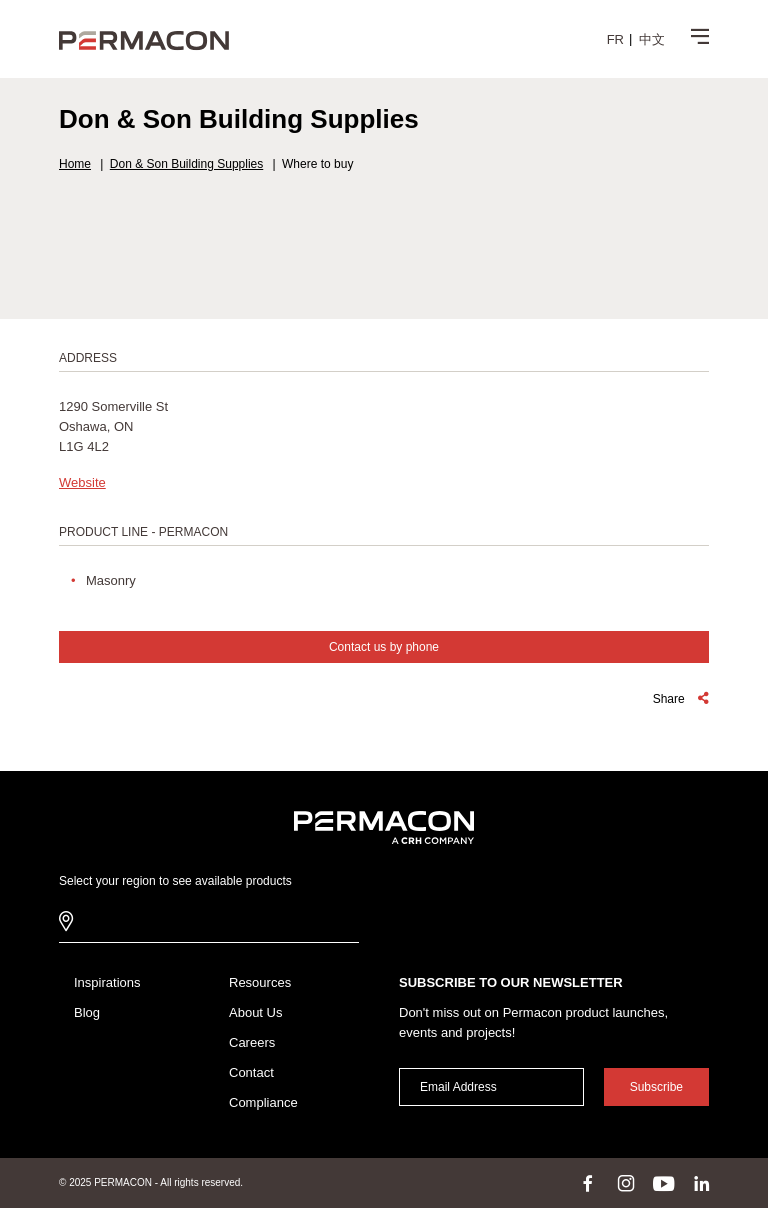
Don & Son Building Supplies (186, 164)
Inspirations (107, 982)
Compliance (263, 1102)
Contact (251, 1072)
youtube (664, 1183)
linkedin (702, 1183)
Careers (252, 1042)
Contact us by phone (384, 647)
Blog (87, 1012)
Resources (260, 982)
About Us (255, 1012)
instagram (626, 1183)
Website (82, 482)
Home (75, 164)
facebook (588, 1183)
